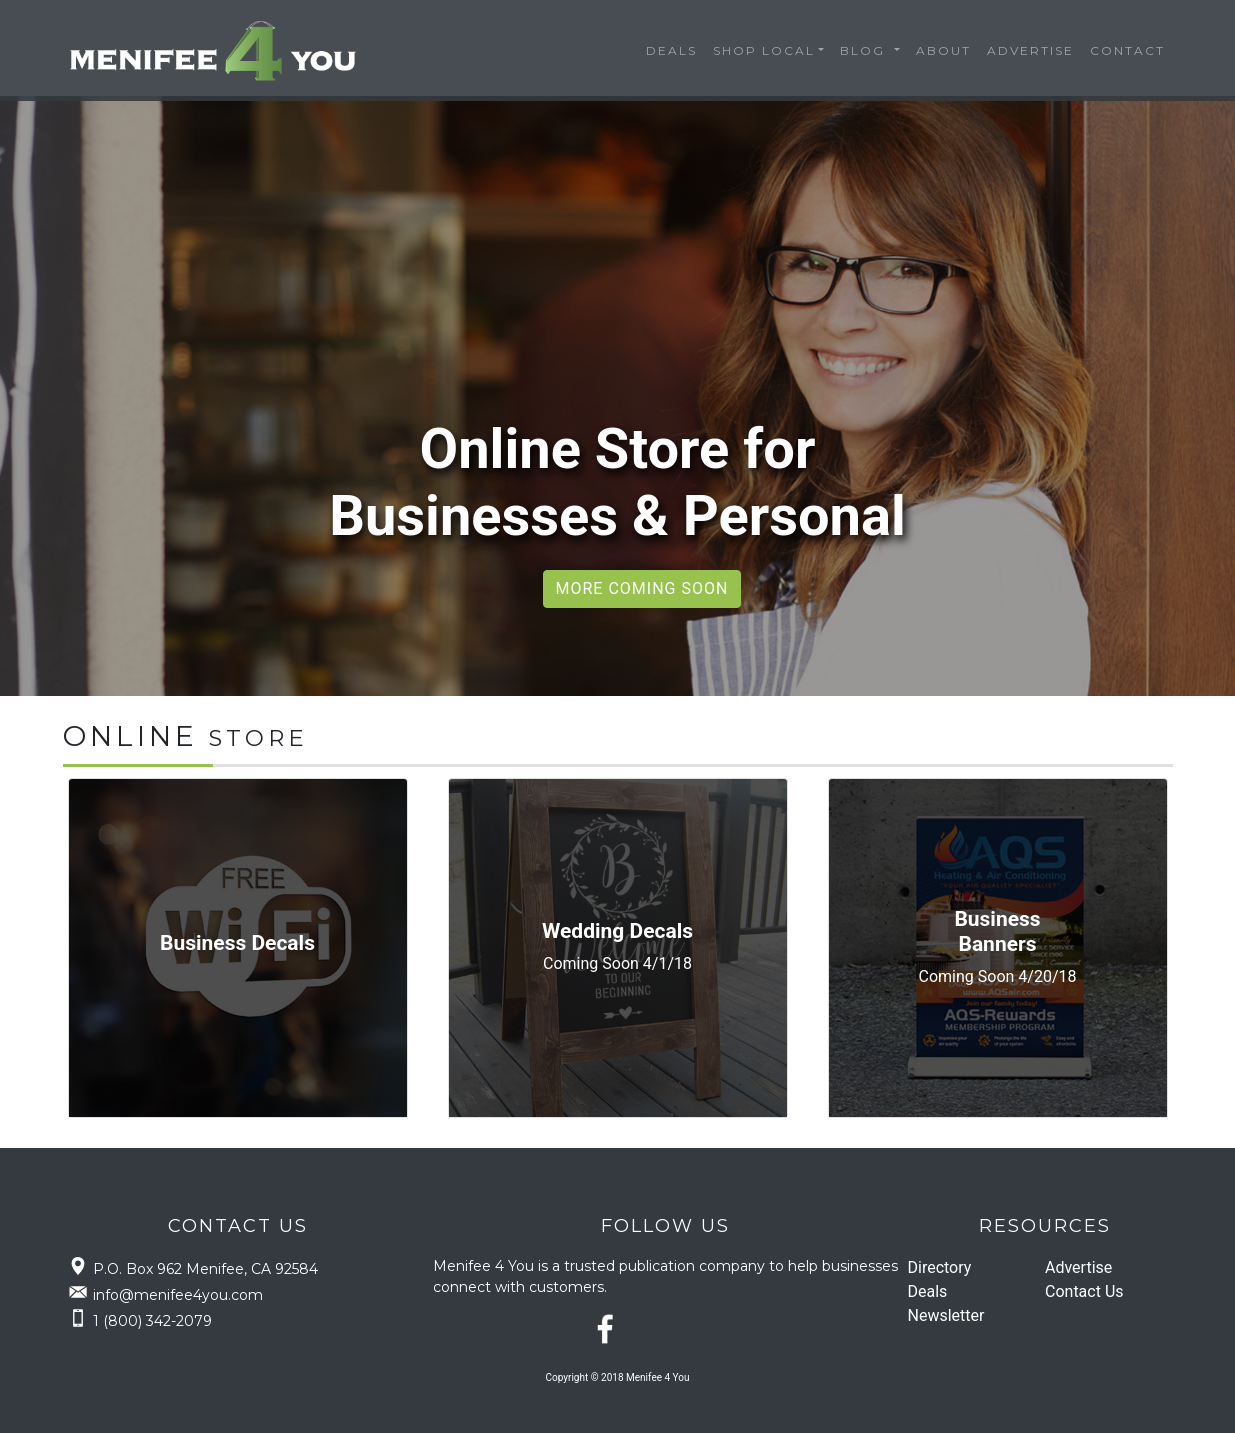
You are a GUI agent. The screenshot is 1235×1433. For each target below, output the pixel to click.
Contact (1127, 50)
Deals (671, 50)
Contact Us (1084, 1291)
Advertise (1030, 50)
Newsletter (946, 1315)
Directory (940, 1267)
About (943, 50)
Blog (865, 50)
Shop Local (764, 50)
